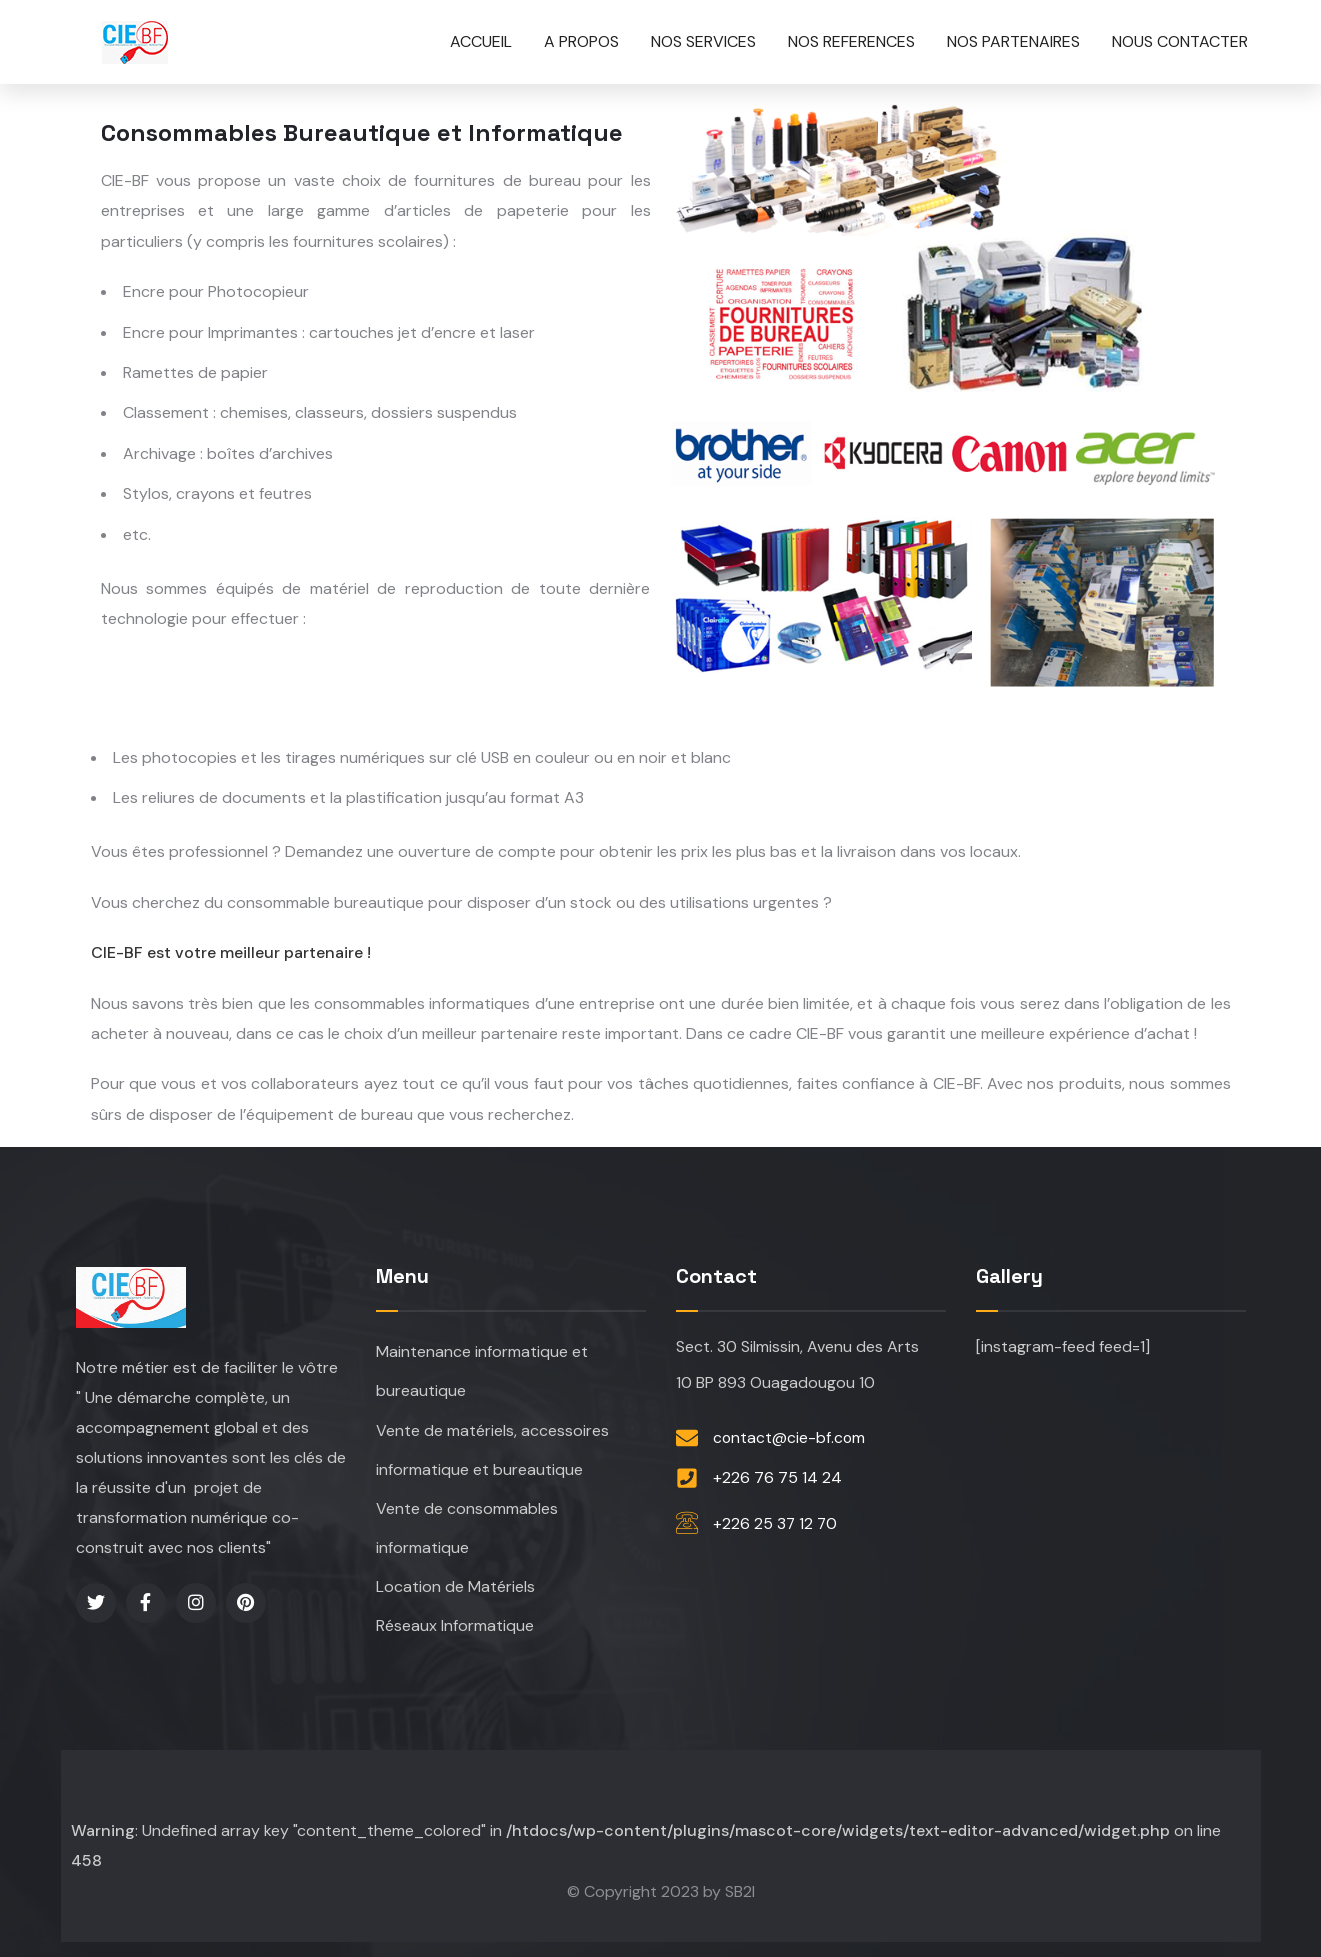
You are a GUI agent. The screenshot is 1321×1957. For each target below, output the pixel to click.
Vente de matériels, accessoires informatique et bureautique (492, 1444)
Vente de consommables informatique (467, 1524)
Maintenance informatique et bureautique (482, 1364)
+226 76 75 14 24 (777, 1471)
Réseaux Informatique (455, 1624)
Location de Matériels (455, 1584)
